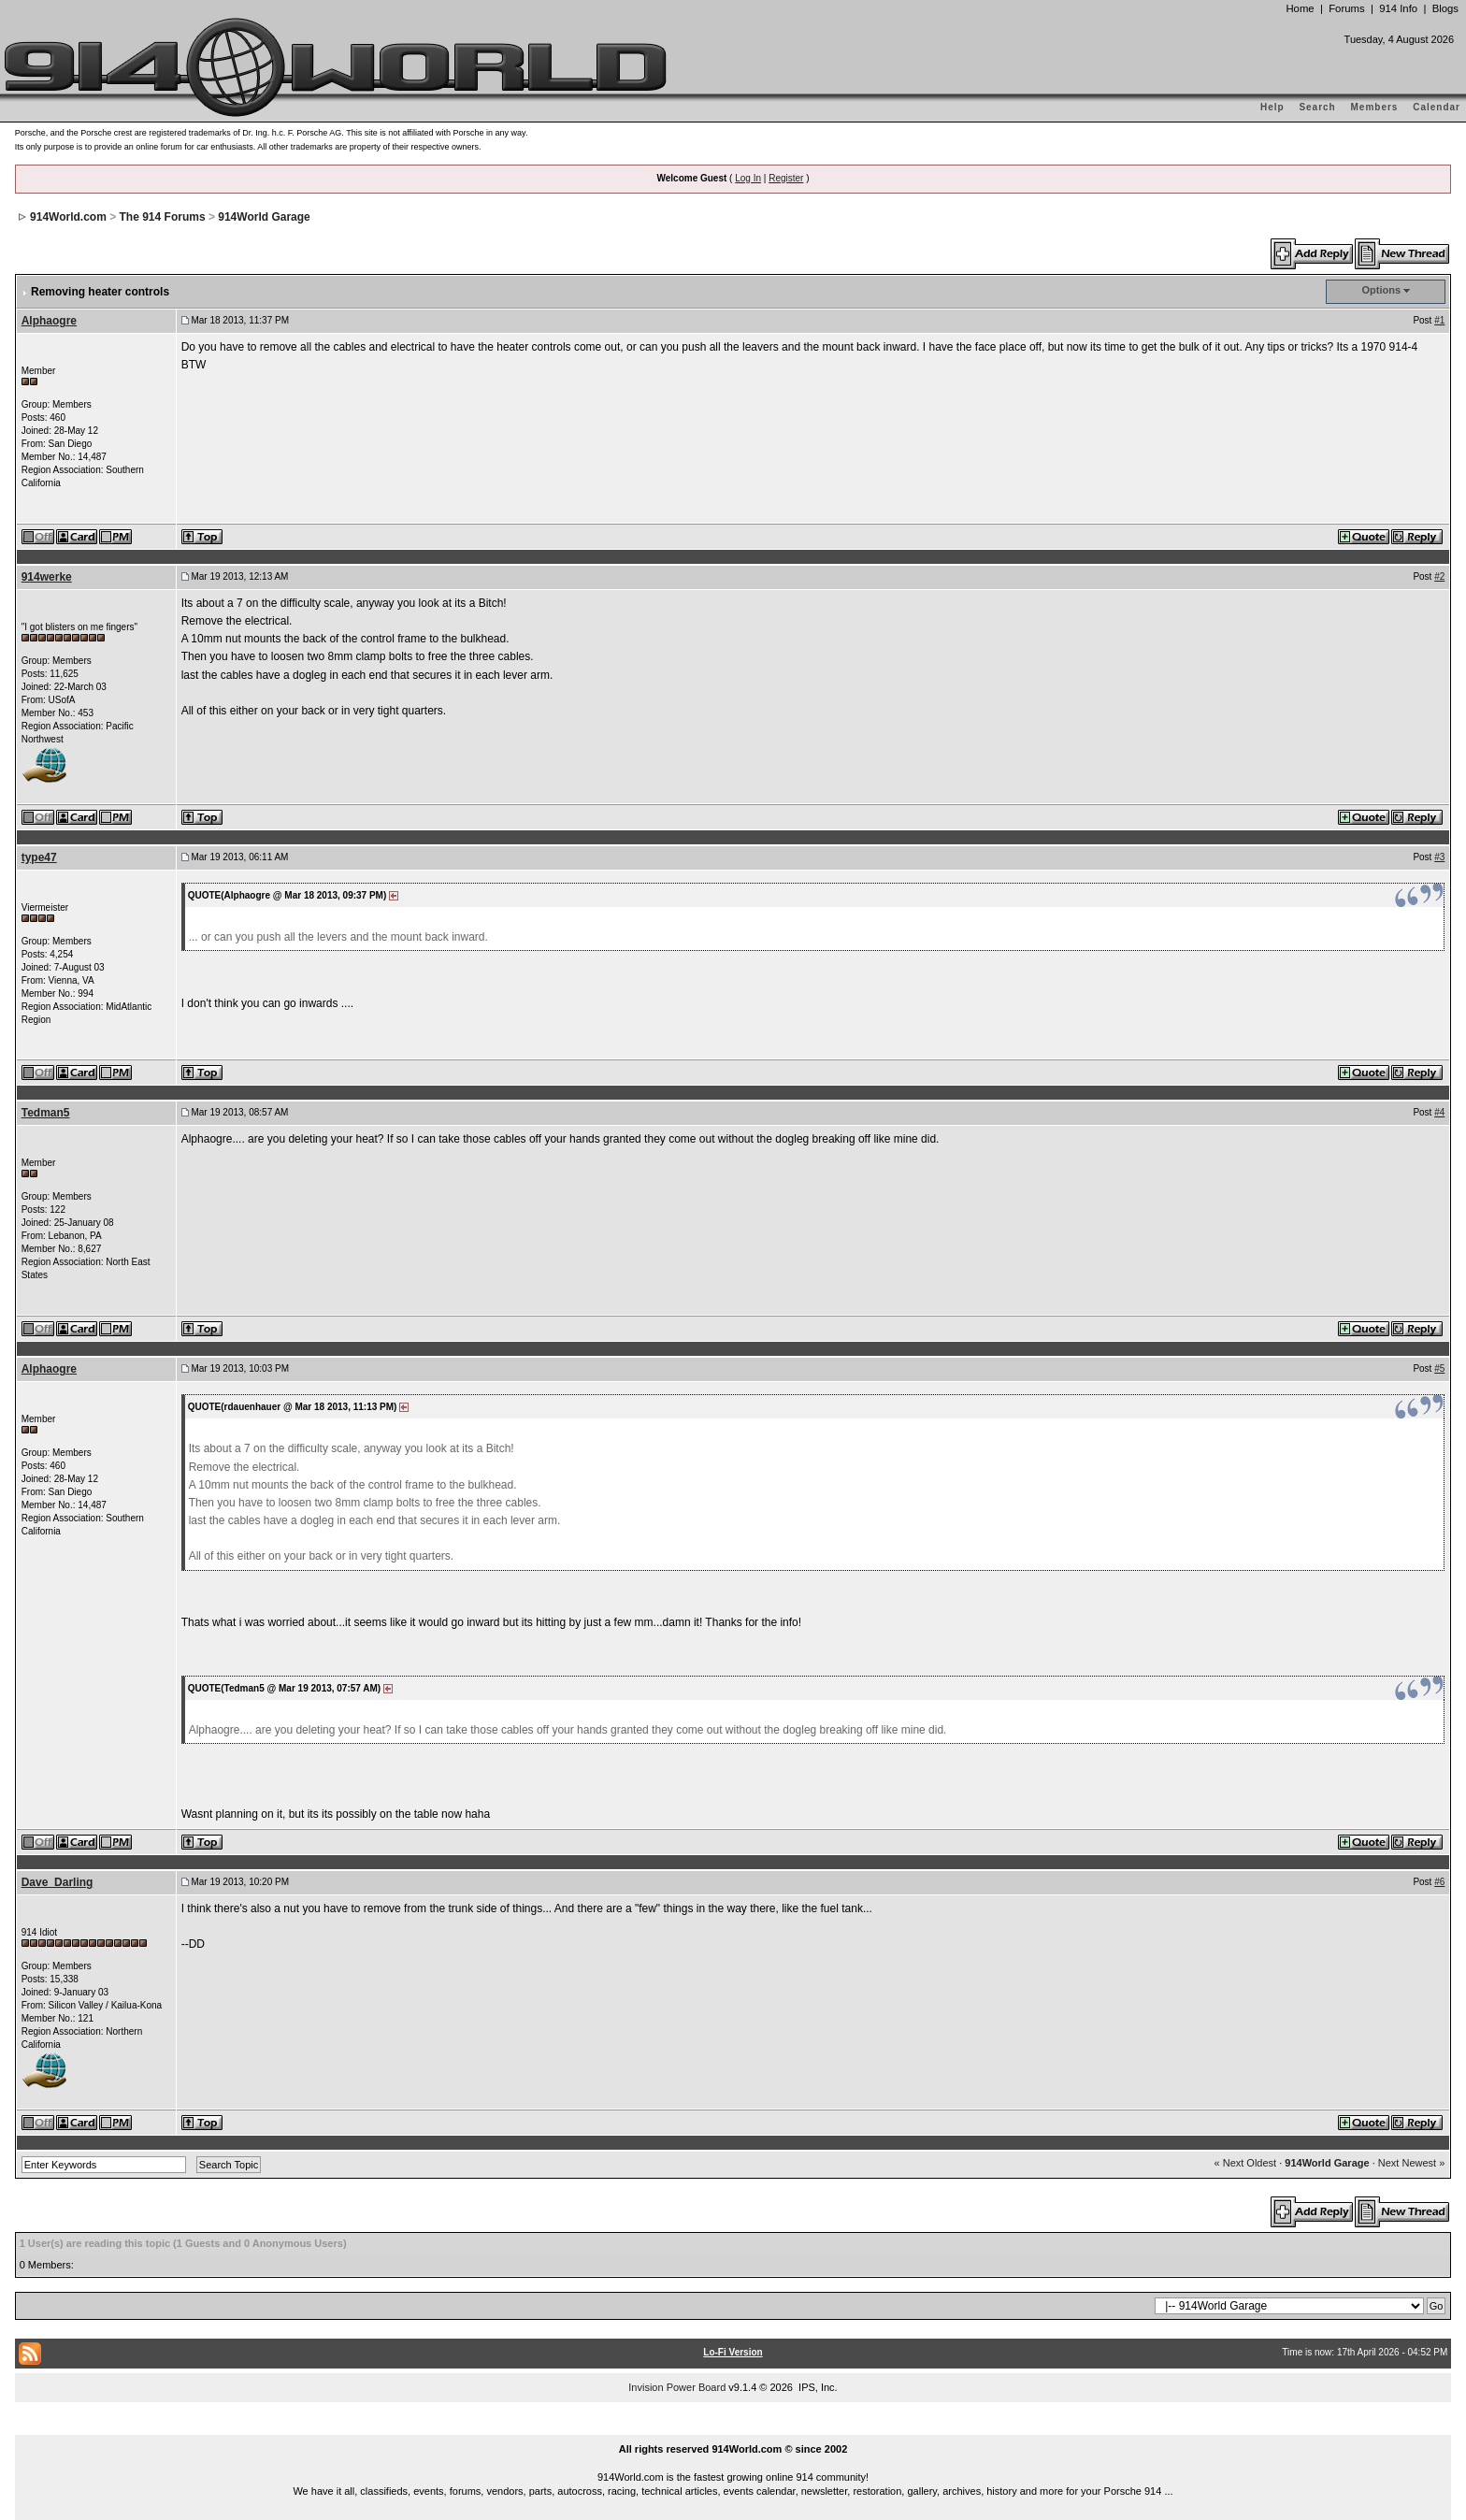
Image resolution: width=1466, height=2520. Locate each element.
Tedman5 (46, 1112)
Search (1317, 107)
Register (786, 178)
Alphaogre (49, 320)
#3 (1439, 857)
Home (1300, 8)
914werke (47, 576)
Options (1381, 289)
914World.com (68, 216)
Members (1375, 107)
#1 (1439, 320)
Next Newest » (1411, 2162)
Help (1272, 107)
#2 (1439, 576)
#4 (1439, 1112)
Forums (1346, 8)
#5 (1439, 1368)
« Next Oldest (1245, 2162)
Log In (748, 178)
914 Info (1398, 8)
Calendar (1436, 107)
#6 (1439, 1882)
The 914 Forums (163, 216)
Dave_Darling (57, 1882)
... (733, 2427)
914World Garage (263, 216)
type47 (39, 857)
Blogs (1445, 8)
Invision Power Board (677, 2387)
